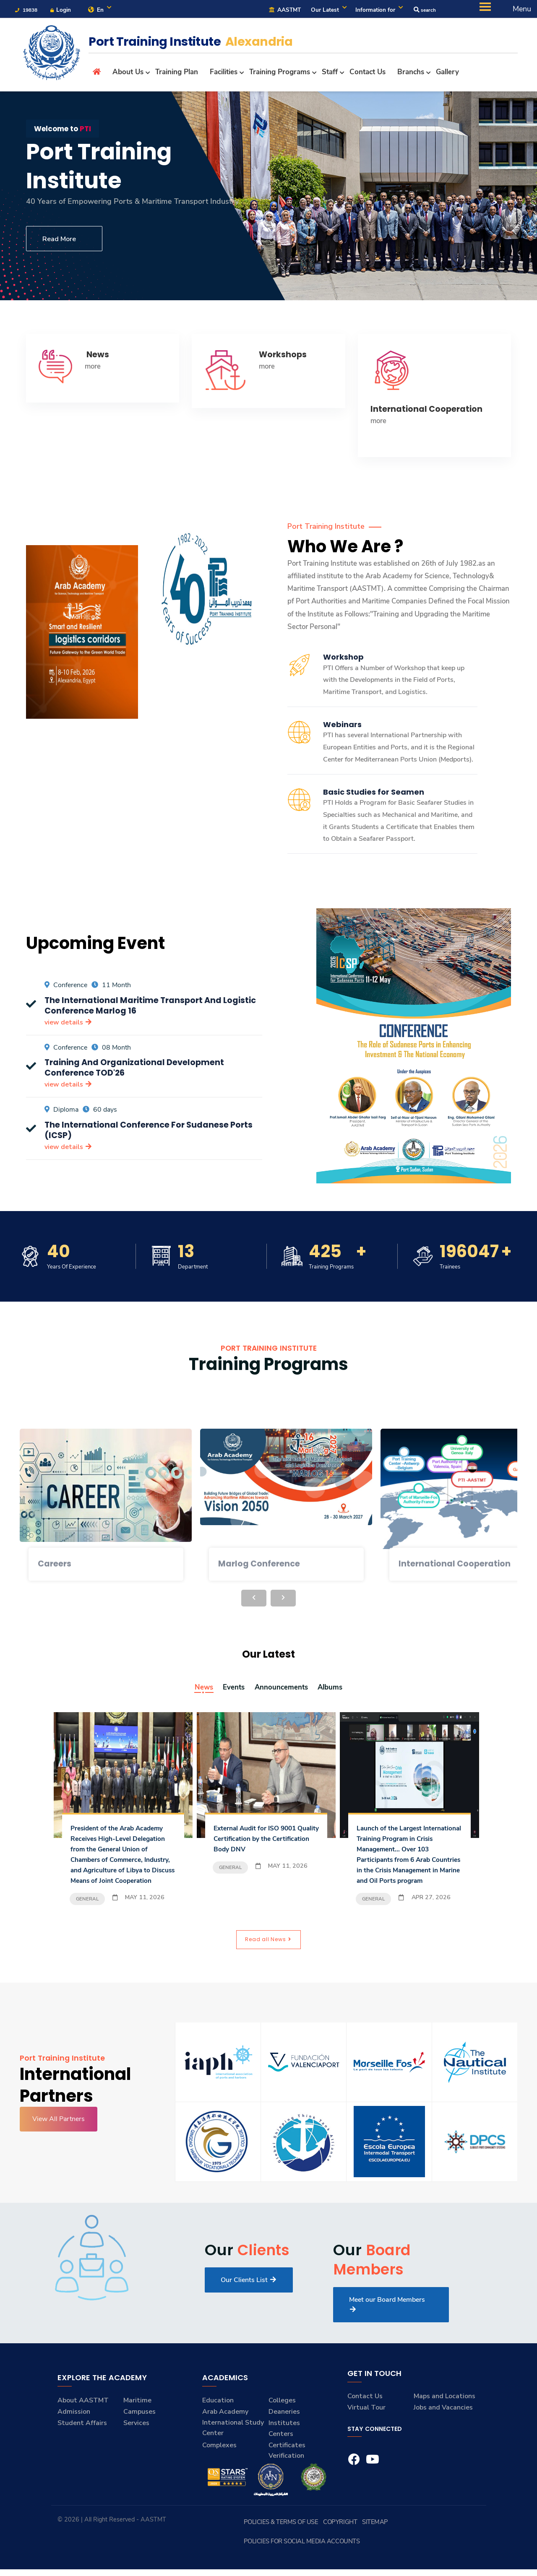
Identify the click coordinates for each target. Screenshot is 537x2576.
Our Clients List (249, 2306)
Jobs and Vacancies (443, 2433)
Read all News (268, 1965)
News (196, 1689)
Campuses (139, 2438)
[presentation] (253, 1600)
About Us (127, 74)
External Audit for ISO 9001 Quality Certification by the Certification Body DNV (262, 1841)
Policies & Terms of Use (295, 2548)
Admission (73, 2438)
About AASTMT (83, 2426)
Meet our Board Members (387, 2330)
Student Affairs (82, 2449)
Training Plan (176, 74)
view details (68, 1024)
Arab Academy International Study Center (233, 2448)
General (87, 1923)
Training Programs (279, 74)
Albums (337, 1689)
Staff (330, 74)
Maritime (137, 2426)
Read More (64, 241)
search (423, 11)
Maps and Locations (444, 2422)
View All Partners (58, 2145)
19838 (27, 11)
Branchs (410, 74)
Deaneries (284, 2438)
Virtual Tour (366, 2433)
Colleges (282, 2426)
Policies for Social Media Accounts (433, 2548)
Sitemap (372, 2548)
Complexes (219, 2471)
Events (229, 1689)
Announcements (282, 1689)
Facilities (223, 74)
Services (136, 2449)
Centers (280, 2460)
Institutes (284, 2449)
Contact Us (367, 74)
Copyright (343, 2548)
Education (218, 2426)
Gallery (447, 74)
